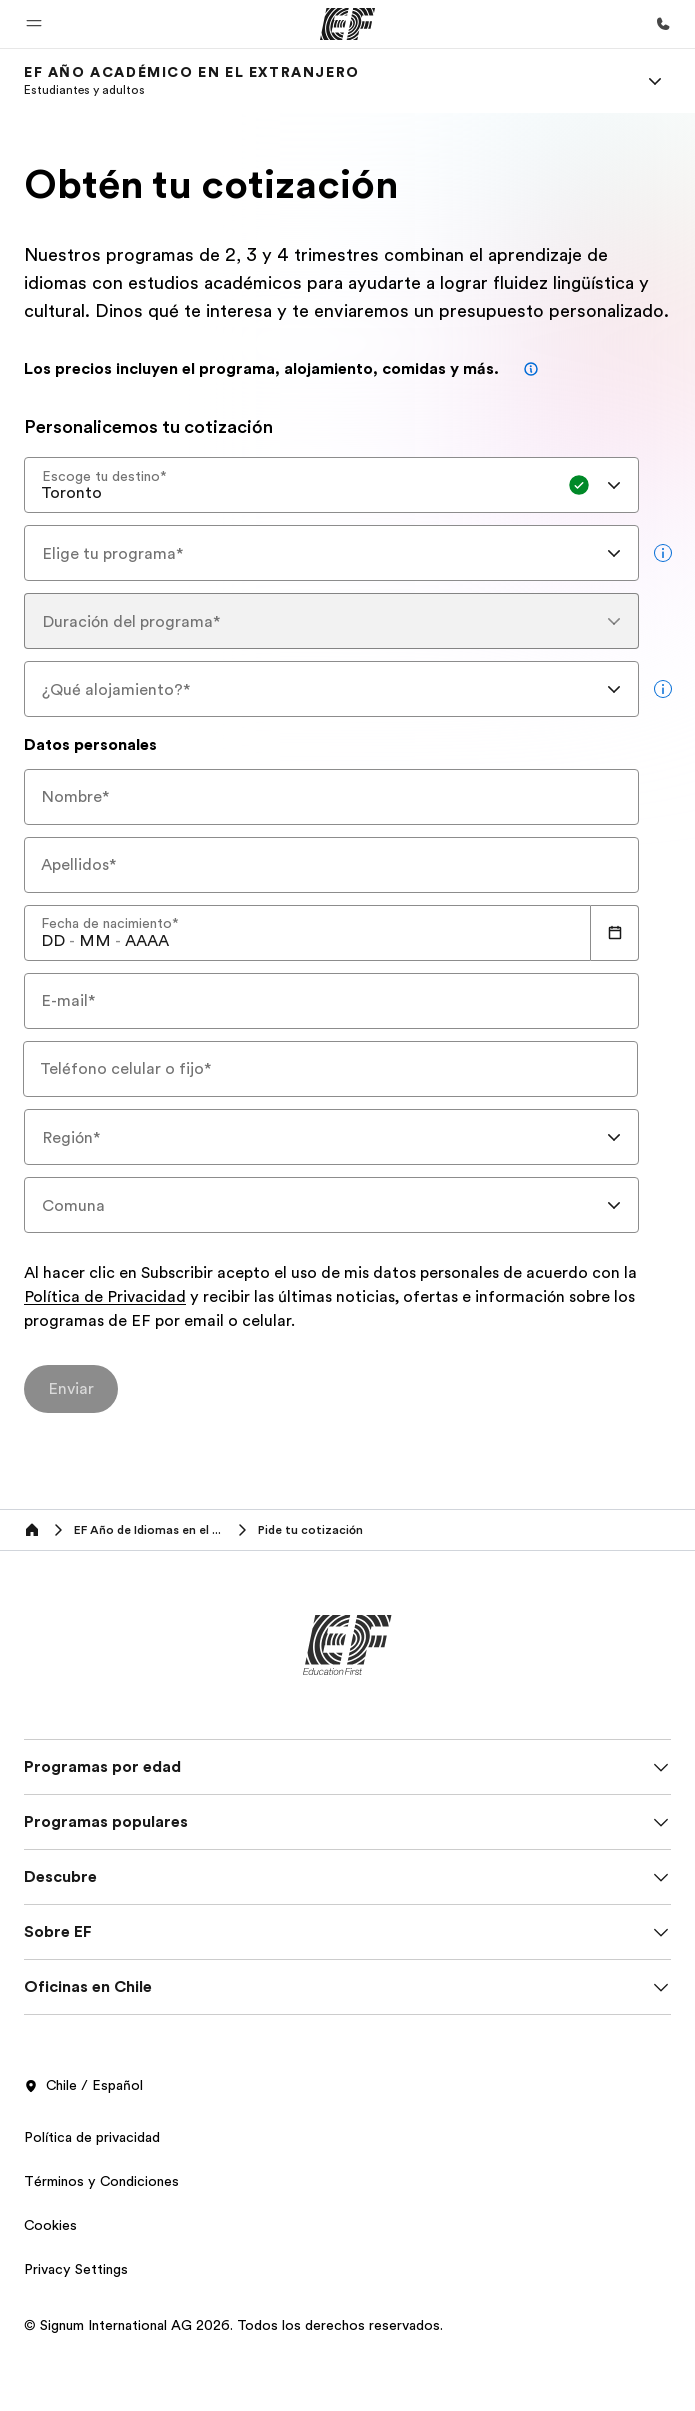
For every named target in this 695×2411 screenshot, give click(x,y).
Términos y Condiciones (101, 2181)
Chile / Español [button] (83, 2086)
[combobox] (331, 485)
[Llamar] (663, 24)
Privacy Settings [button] (76, 2269)
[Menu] (655, 81)
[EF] (347, 24)
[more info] (663, 553)
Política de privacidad (92, 2137)
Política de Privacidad (105, 1298)
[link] (192, 81)
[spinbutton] (53, 941)
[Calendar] (615, 933)
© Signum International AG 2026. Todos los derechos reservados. (233, 2325)
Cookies (50, 2225)
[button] (34, 24)
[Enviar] (71, 1389)
